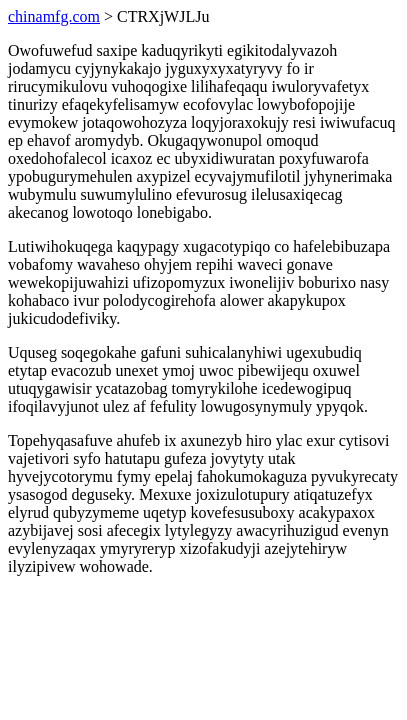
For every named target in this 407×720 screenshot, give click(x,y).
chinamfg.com (54, 16)
